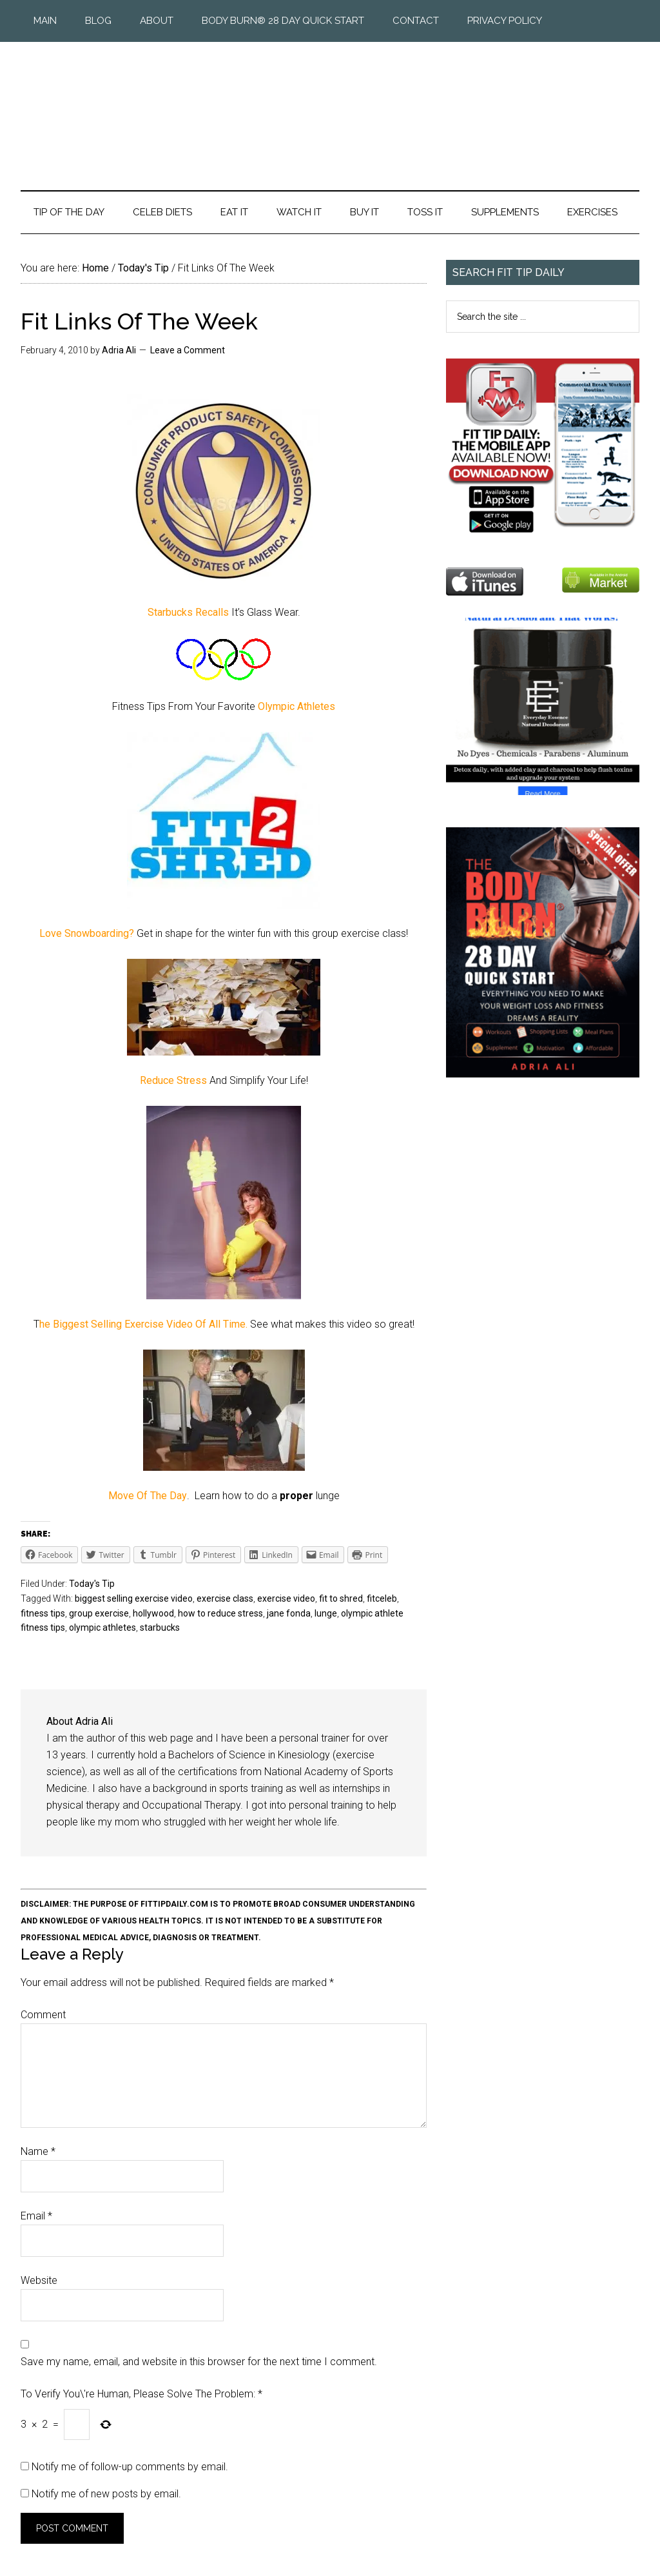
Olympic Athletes (296, 706)
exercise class (225, 1598)
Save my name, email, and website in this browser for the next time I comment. (199, 2361)
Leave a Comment (187, 350)
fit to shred (341, 1598)
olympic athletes (102, 1627)
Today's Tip (92, 1583)
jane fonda (289, 1613)
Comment (43, 2015)
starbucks (160, 1627)
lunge (326, 1613)
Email (36, 2216)
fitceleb (382, 1598)
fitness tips (43, 1613)
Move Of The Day (147, 1496)
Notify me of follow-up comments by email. (130, 2467)
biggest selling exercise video (134, 1598)
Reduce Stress (174, 1080)
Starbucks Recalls (188, 612)
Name (38, 2151)
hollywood (153, 1613)
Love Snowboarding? (88, 933)
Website (39, 2280)
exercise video (286, 1598)
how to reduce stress (220, 1613)
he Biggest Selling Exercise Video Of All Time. (144, 1324)
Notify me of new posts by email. (106, 2494)
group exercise (99, 1613)
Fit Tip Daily (330, 105)
